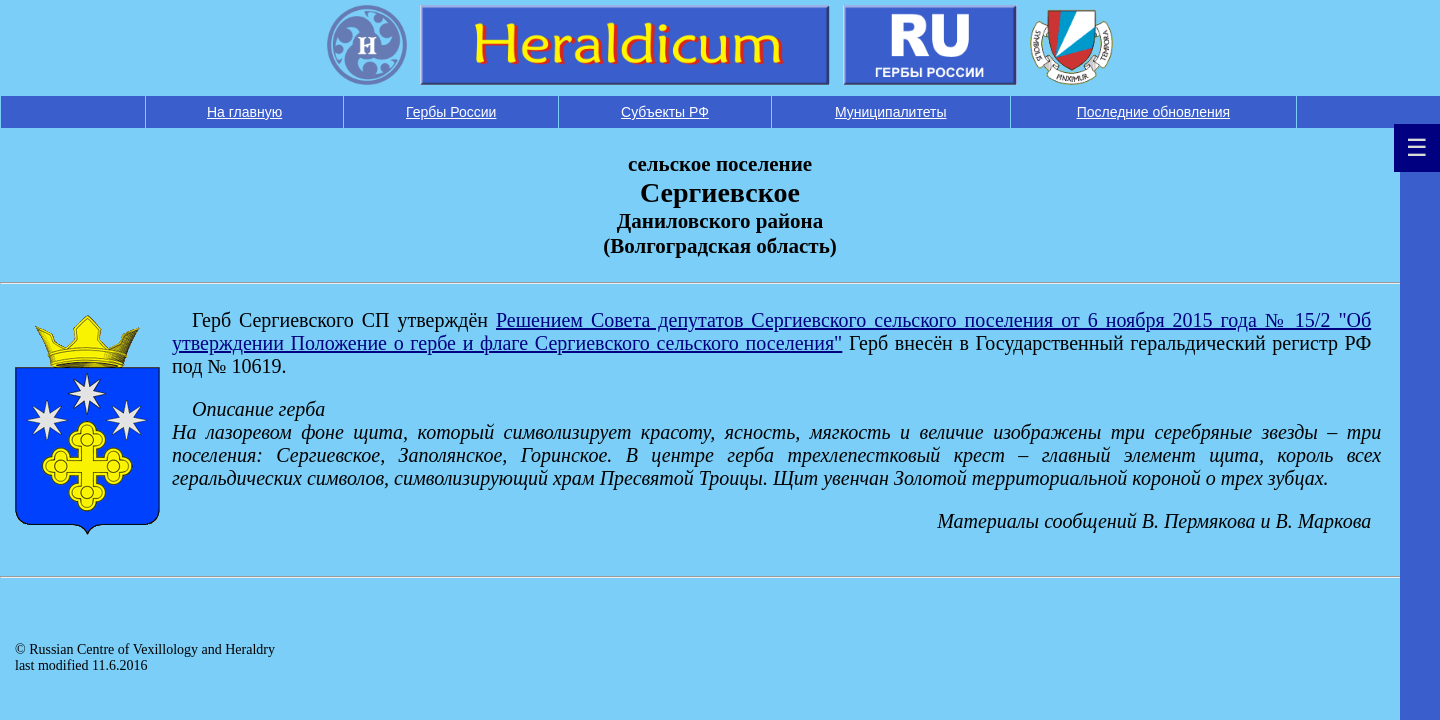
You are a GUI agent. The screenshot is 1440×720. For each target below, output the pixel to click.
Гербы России (451, 112)
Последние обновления (1153, 112)
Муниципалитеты (891, 112)
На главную (244, 112)
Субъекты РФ (665, 112)
